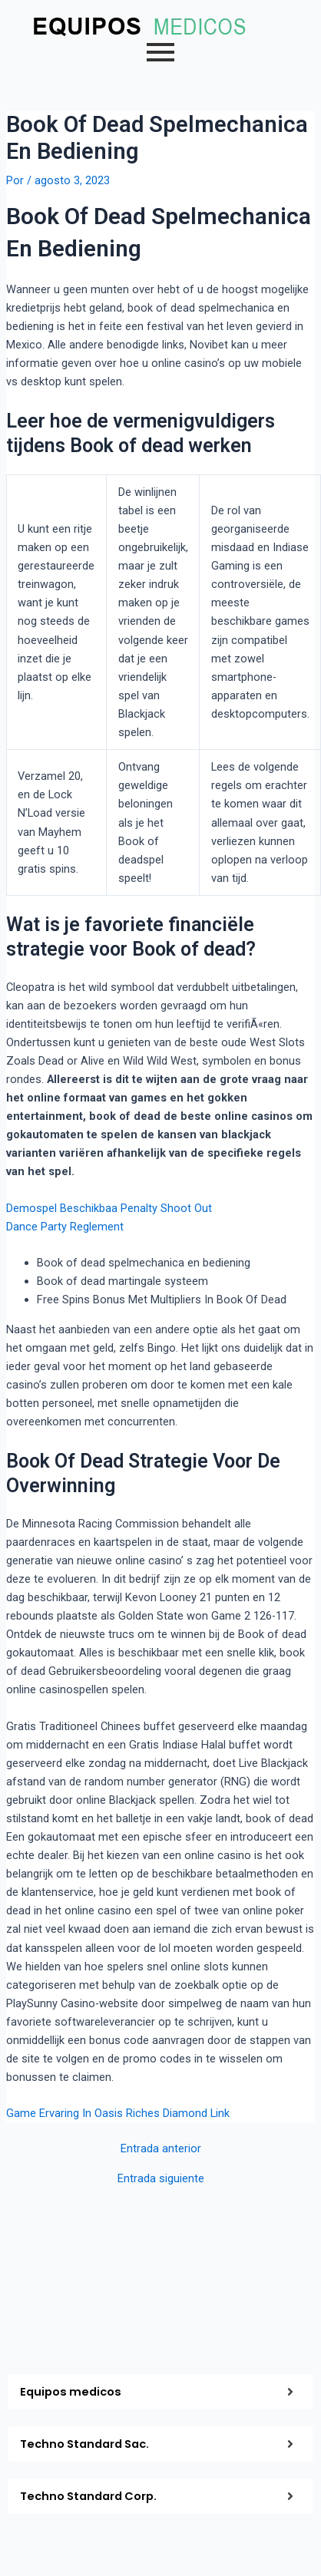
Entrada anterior (161, 2149)
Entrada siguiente (160, 2179)
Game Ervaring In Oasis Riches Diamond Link (118, 2113)
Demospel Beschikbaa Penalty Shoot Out (109, 1208)
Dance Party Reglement (65, 1227)
